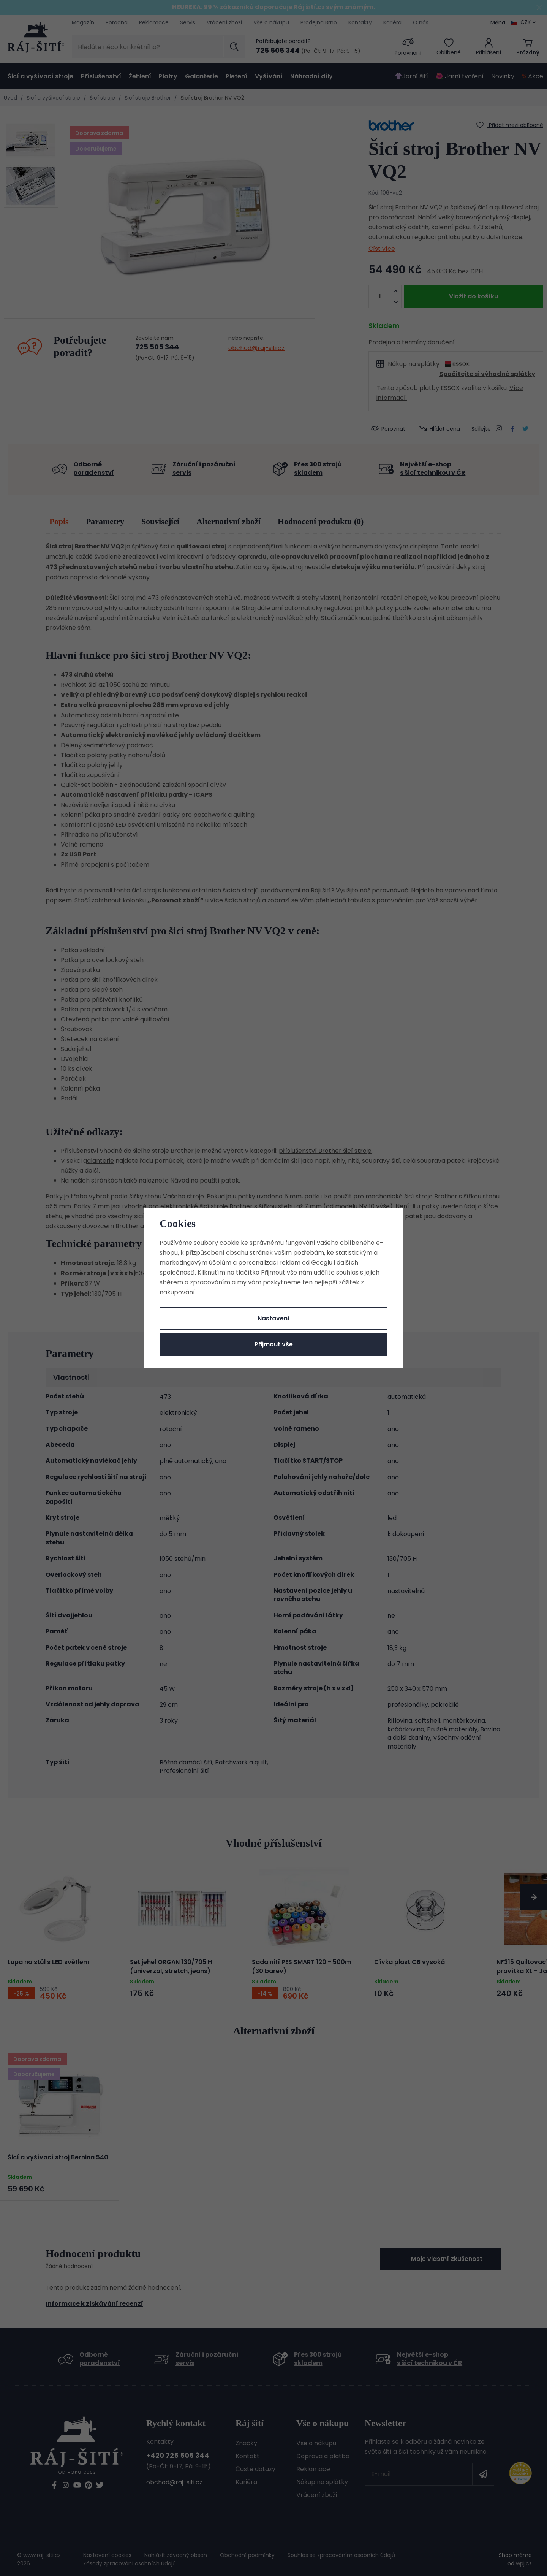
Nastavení (274, 1318)
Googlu (321, 1262)
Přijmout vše (274, 1344)
